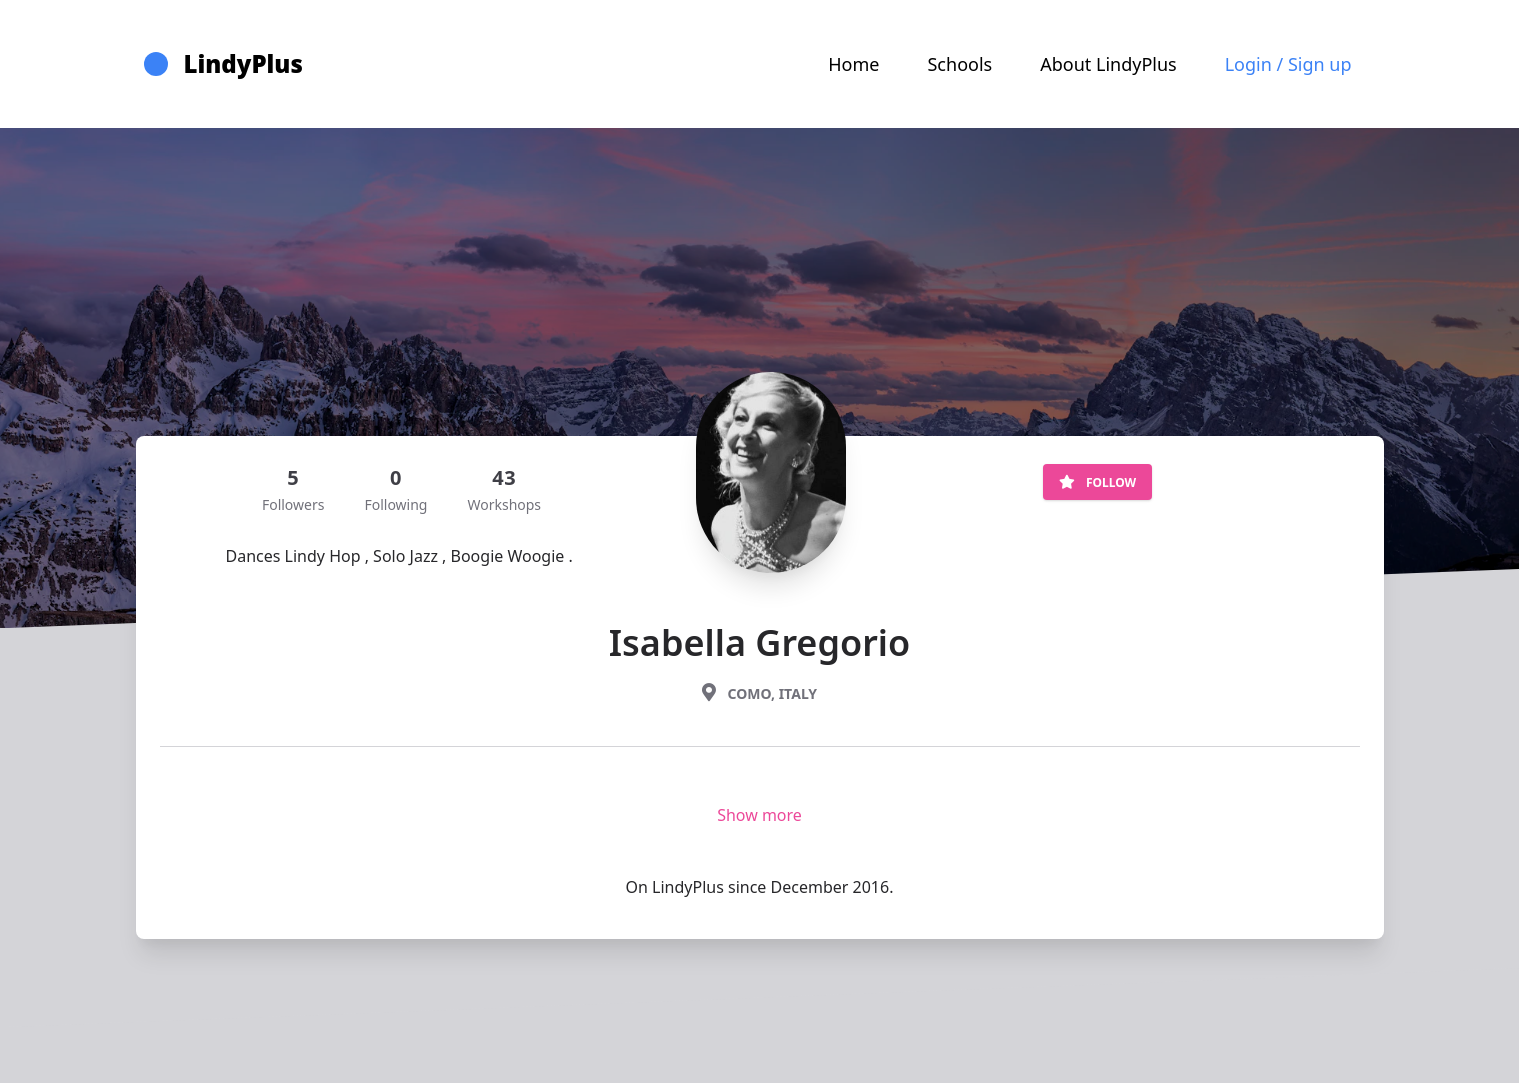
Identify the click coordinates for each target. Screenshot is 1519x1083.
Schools (959, 64)
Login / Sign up (1288, 64)
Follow (1097, 482)
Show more (759, 815)
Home (853, 64)
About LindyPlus (1108, 64)
